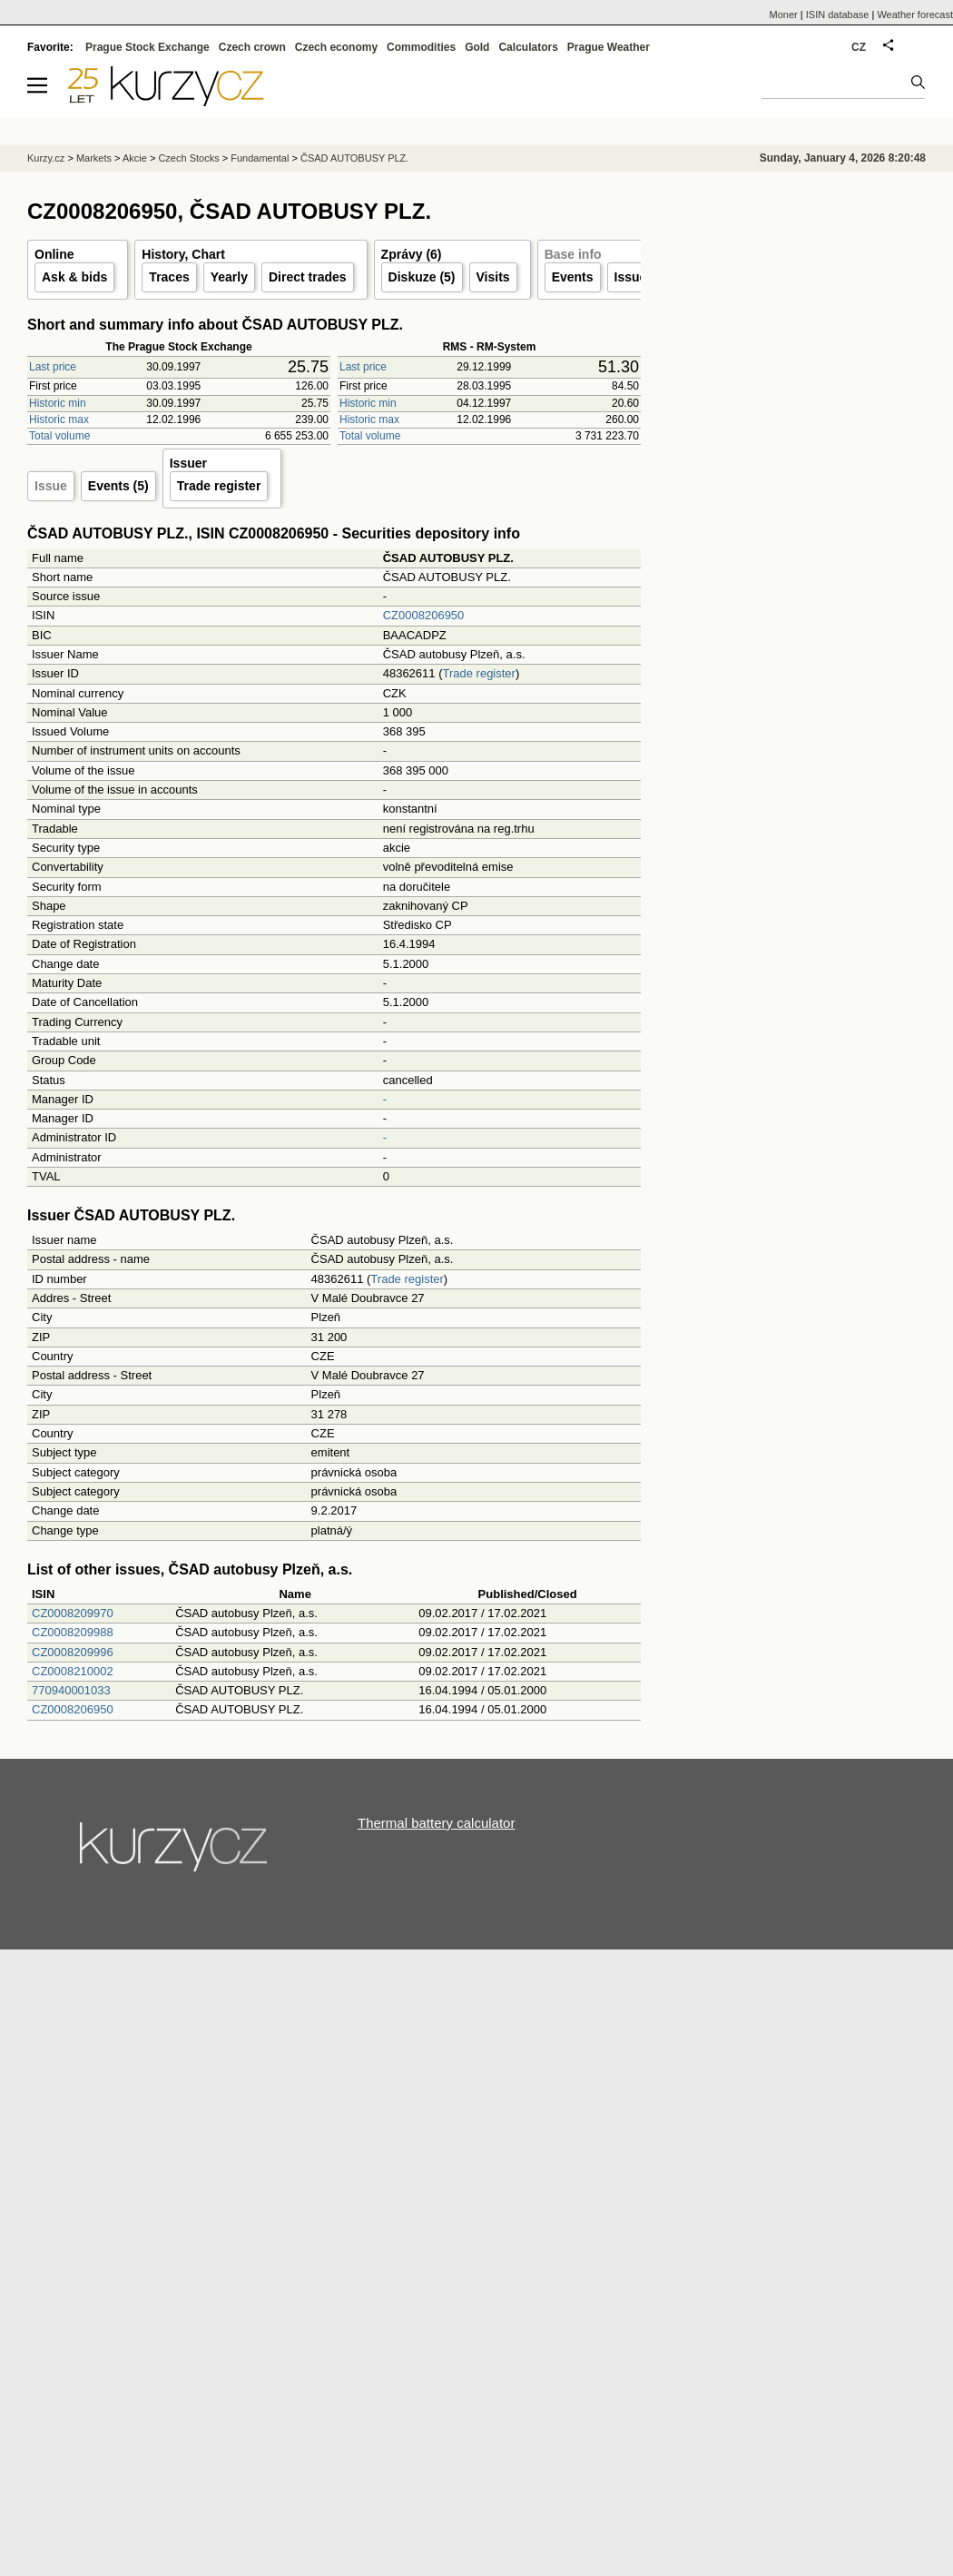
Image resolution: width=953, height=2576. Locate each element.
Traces (169, 277)
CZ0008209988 (72, 1632)
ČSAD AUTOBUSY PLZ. (354, 158)
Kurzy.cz (45, 158)
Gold (477, 47)
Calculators (527, 47)
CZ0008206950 (424, 615)
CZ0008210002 (72, 1671)
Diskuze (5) (422, 277)
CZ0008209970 (72, 1613)
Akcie (135, 158)
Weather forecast (915, 14)
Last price (52, 366)
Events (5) (118, 486)
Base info (573, 254)
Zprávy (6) (411, 254)
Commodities (421, 47)
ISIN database (837, 14)
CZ (858, 47)
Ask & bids (74, 277)
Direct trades (308, 277)
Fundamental (260, 158)
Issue (50, 486)
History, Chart (183, 254)
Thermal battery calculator (436, 1823)
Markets (94, 158)
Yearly (229, 277)
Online (54, 254)
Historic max (59, 419)
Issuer (633, 277)
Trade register (219, 486)
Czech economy (336, 47)
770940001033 (71, 1690)
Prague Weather (608, 47)
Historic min (57, 403)
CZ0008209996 (72, 1652)
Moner (784, 14)
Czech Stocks (188, 158)
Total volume (59, 435)
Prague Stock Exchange (147, 47)
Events (573, 277)
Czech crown (252, 47)
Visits (493, 277)
